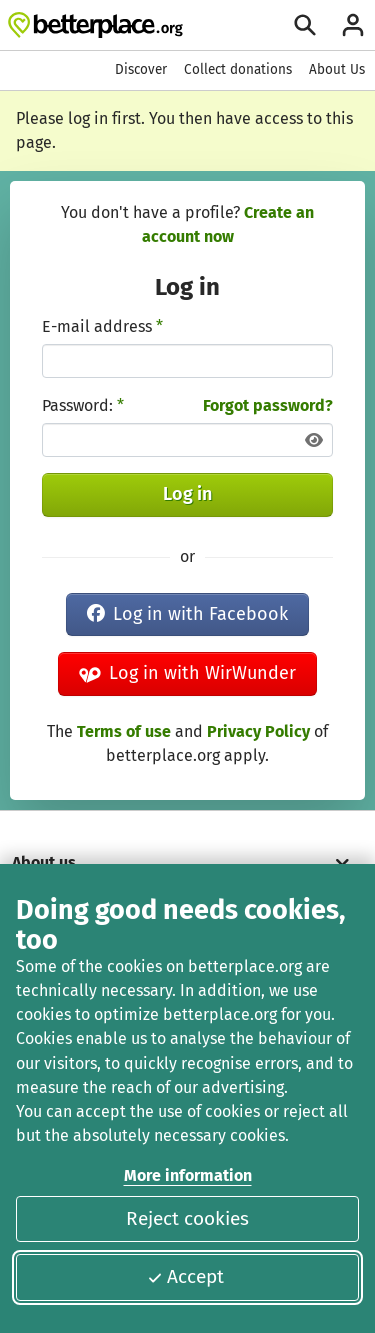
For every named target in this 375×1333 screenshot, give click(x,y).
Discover (141, 69)
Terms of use (124, 731)
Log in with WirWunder (187, 673)
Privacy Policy (258, 731)
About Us (337, 69)
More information (188, 1175)
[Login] (353, 25)
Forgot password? (268, 405)
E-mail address (102, 326)
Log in (187, 494)
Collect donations (238, 69)
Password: (83, 405)
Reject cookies (187, 1218)
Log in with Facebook (187, 614)
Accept (185, 1276)
